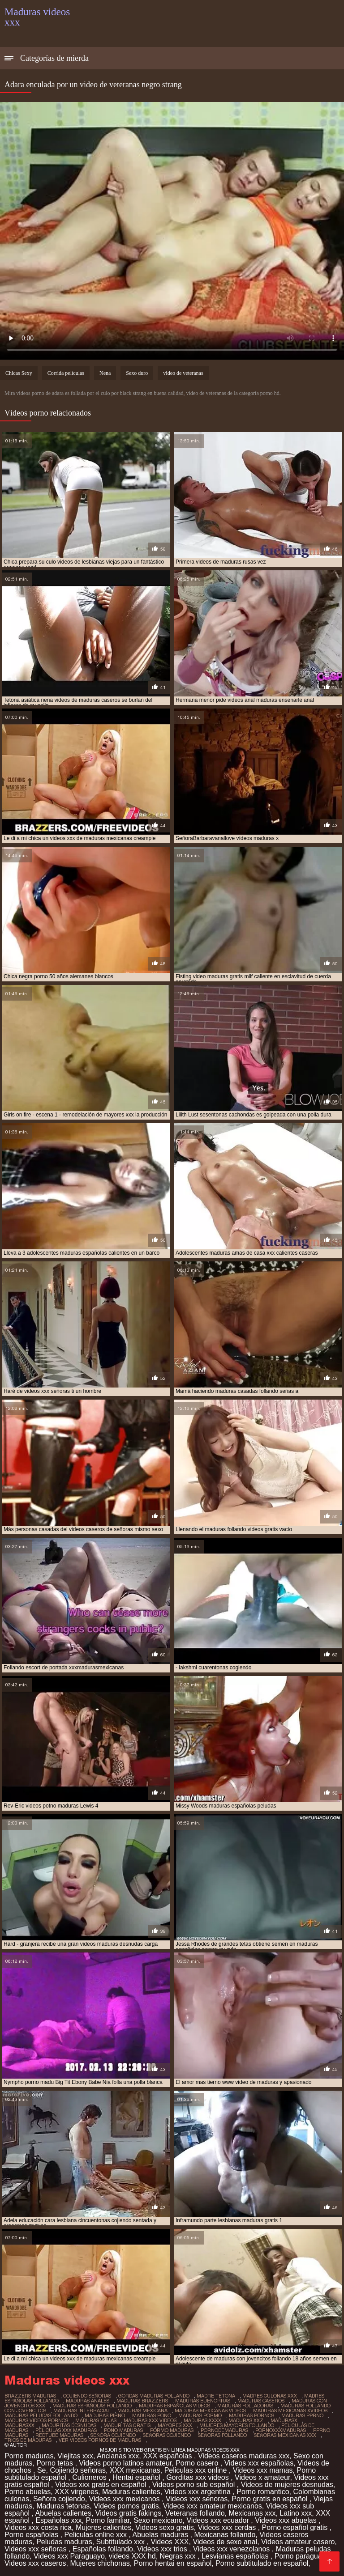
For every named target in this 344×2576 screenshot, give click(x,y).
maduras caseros (260, 2400)
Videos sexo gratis (164, 2527)
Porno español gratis (296, 2527)
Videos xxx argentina (198, 2491)
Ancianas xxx (118, 2456)
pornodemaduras (224, 2430)
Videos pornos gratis (126, 2506)
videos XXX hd (132, 2556)
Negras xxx (179, 2556)
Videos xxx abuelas (286, 2520)
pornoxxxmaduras (280, 2430)
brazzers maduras (30, 2395)
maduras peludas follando (40, 2415)
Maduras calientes (131, 2491)
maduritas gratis (126, 2425)
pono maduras (123, 2430)
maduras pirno (105, 2415)
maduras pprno (302, 2415)
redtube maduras (59, 2435)
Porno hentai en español (172, 2563)
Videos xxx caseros (35, 2563)
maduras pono (151, 2415)
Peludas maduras (64, 2542)
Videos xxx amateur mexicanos (212, 2506)
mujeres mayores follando (236, 2425)
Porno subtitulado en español (261, 2563)
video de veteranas (183, 373)
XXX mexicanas (135, 2470)
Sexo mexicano (157, 2520)
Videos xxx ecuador (218, 2520)
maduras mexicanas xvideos (290, 2410)
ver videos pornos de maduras (100, 2440)
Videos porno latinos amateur (125, 2463)
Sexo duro (137, 373)
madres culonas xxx (269, 2395)
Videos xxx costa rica (38, 2527)
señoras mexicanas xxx (285, 2435)
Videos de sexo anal (225, 2542)
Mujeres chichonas (99, 2563)
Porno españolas (32, 2534)
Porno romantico (262, 2491)
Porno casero (198, 2463)
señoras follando (222, 2435)
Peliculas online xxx (96, 2534)
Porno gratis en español (270, 2499)
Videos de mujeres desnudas (287, 2484)
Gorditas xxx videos (198, 2477)
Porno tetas (55, 2463)
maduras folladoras (245, 2405)
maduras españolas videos (174, 2405)
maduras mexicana (142, 2410)
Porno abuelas (27, 2491)
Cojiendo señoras (78, 2470)
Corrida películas (65, 373)
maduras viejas (95, 2420)
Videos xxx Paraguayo (69, 2556)
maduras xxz (245, 2420)
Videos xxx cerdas (228, 2527)
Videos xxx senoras (197, 2499)
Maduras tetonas (63, 2506)
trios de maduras (28, 2440)
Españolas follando (103, 2549)
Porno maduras (28, 2456)
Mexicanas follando (224, 2534)
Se (41, 2470)
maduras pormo (200, 2415)
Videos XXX (169, 2542)
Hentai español (137, 2477)
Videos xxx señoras (36, 2549)
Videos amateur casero (298, 2542)
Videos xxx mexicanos (125, 2499)
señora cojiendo (113, 2435)
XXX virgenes (76, 2491)
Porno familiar (107, 2520)
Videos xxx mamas (263, 2470)
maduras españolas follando (92, 2405)
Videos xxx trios (163, 2549)
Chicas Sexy (18, 373)
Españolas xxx (58, 2520)
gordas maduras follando (153, 2395)
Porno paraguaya (303, 2556)
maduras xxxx (202, 2420)
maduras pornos (251, 2415)
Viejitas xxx (75, 2456)
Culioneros (90, 2477)
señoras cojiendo (167, 2435)
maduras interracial (81, 2410)
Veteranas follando (195, 2513)
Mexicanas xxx (252, 2513)
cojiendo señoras (87, 2395)
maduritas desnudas (69, 2425)
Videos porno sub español (194, 2484)
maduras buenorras (202, 2400)
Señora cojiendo (59, 2499)
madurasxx (19, 2425)
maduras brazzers (142, 2400)
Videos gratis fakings (128, 2513)
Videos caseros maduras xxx (243, 2456)
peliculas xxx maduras (66, 2430)
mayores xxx (175, 2425)
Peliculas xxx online (196, 2470)
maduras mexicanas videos (210, 2410)
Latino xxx (296, 2513)
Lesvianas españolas (236, 2556)
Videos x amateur (262, 2477)
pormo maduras (172, 2430)
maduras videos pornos (36, 2420)
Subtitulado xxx (121, 2542)
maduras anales (87, 2400)
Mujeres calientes (104, 2527)
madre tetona (216, 2395)
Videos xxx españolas (258, 2463)
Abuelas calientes (63, 2513)
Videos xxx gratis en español (101, 2484)
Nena (105, 373)
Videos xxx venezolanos (232, 2549)
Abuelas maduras (161, 2534)
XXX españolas (168, 2456)
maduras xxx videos (150, 2420)
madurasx (284, 2420)
